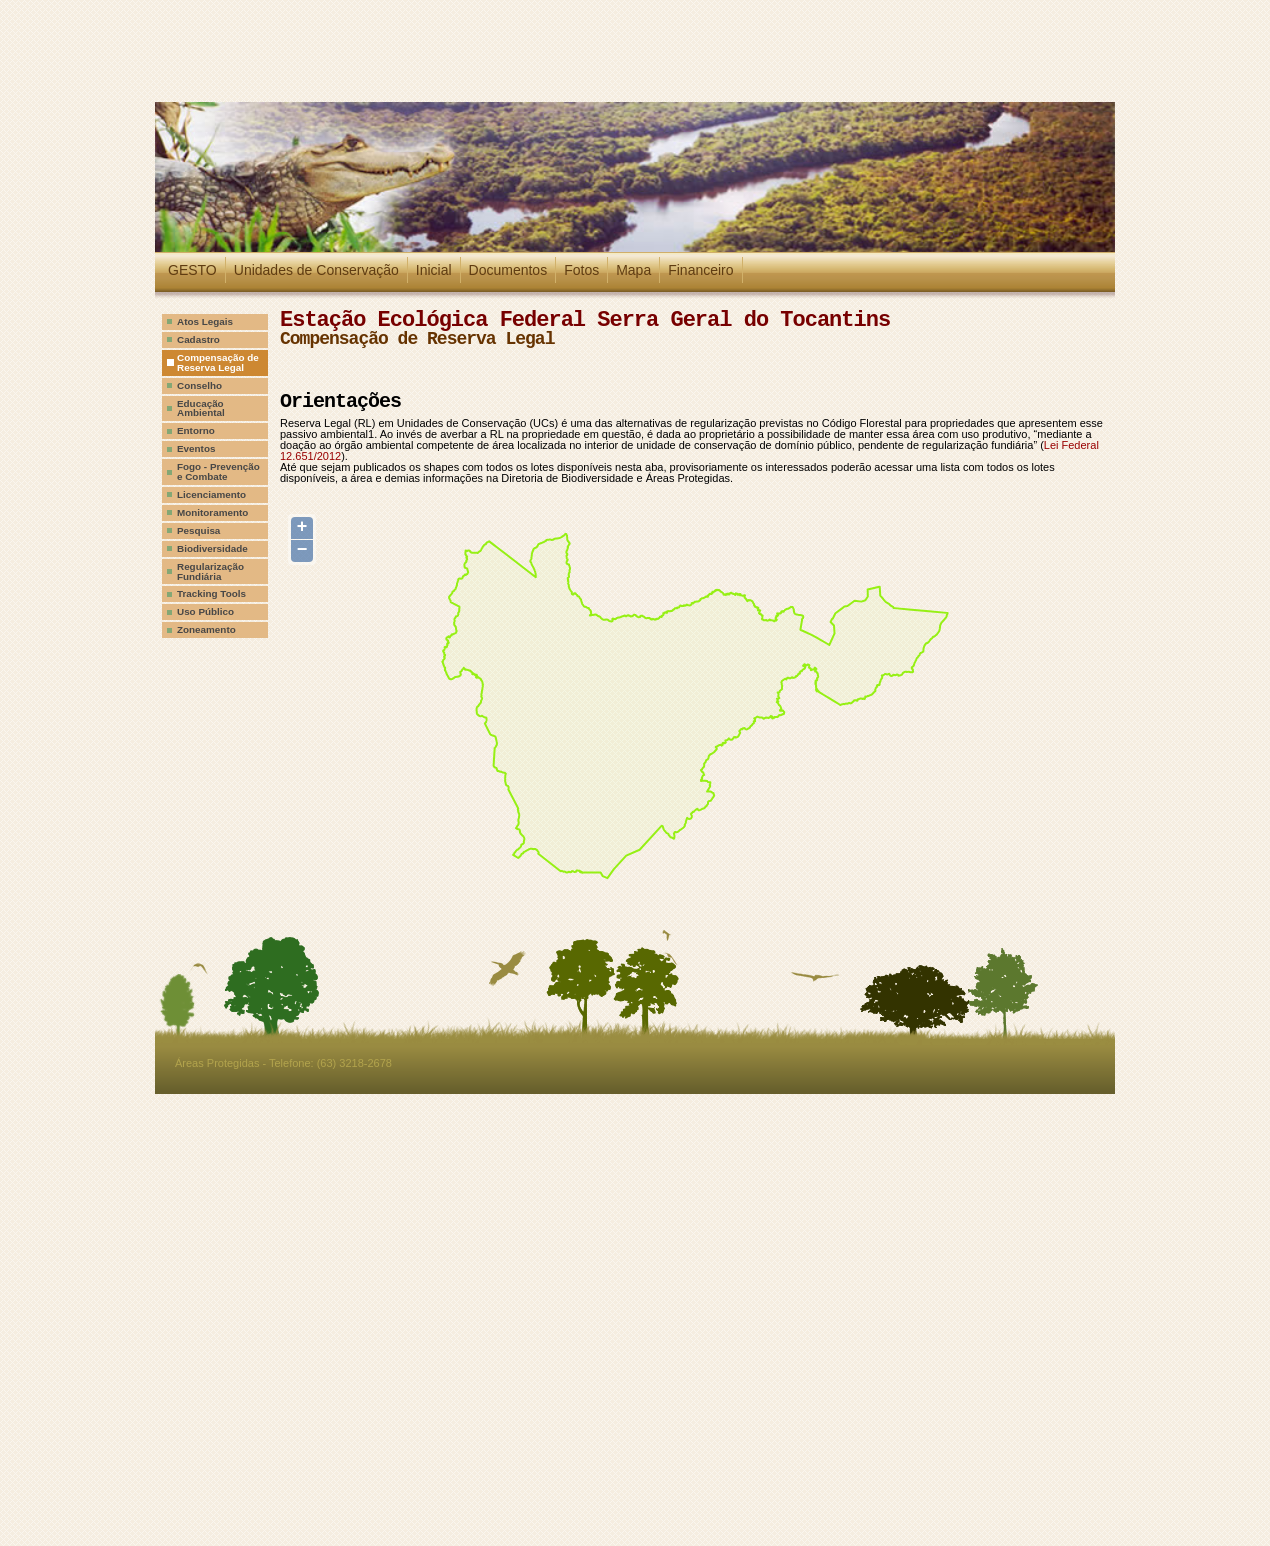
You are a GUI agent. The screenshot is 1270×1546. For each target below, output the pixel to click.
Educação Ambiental (201, 408)
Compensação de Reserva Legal (218, 362)
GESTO (192, 270)
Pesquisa (198, 530)
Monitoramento (212, 512)
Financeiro (700, 270)
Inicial (434, 270)
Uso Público (205, 611)
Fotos (581, 270)
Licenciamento (211, 494)
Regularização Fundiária (210, 571)
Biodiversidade (212, 548)
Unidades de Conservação (316, 270)
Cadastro (198, 339)
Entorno (196, 430)
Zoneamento (206, 629)
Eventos (196, 448)
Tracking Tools (211, 593)
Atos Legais (205, 321)
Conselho (199, 385)
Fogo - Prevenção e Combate (218, 471)
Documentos (508, 270)
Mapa (633, 270)
